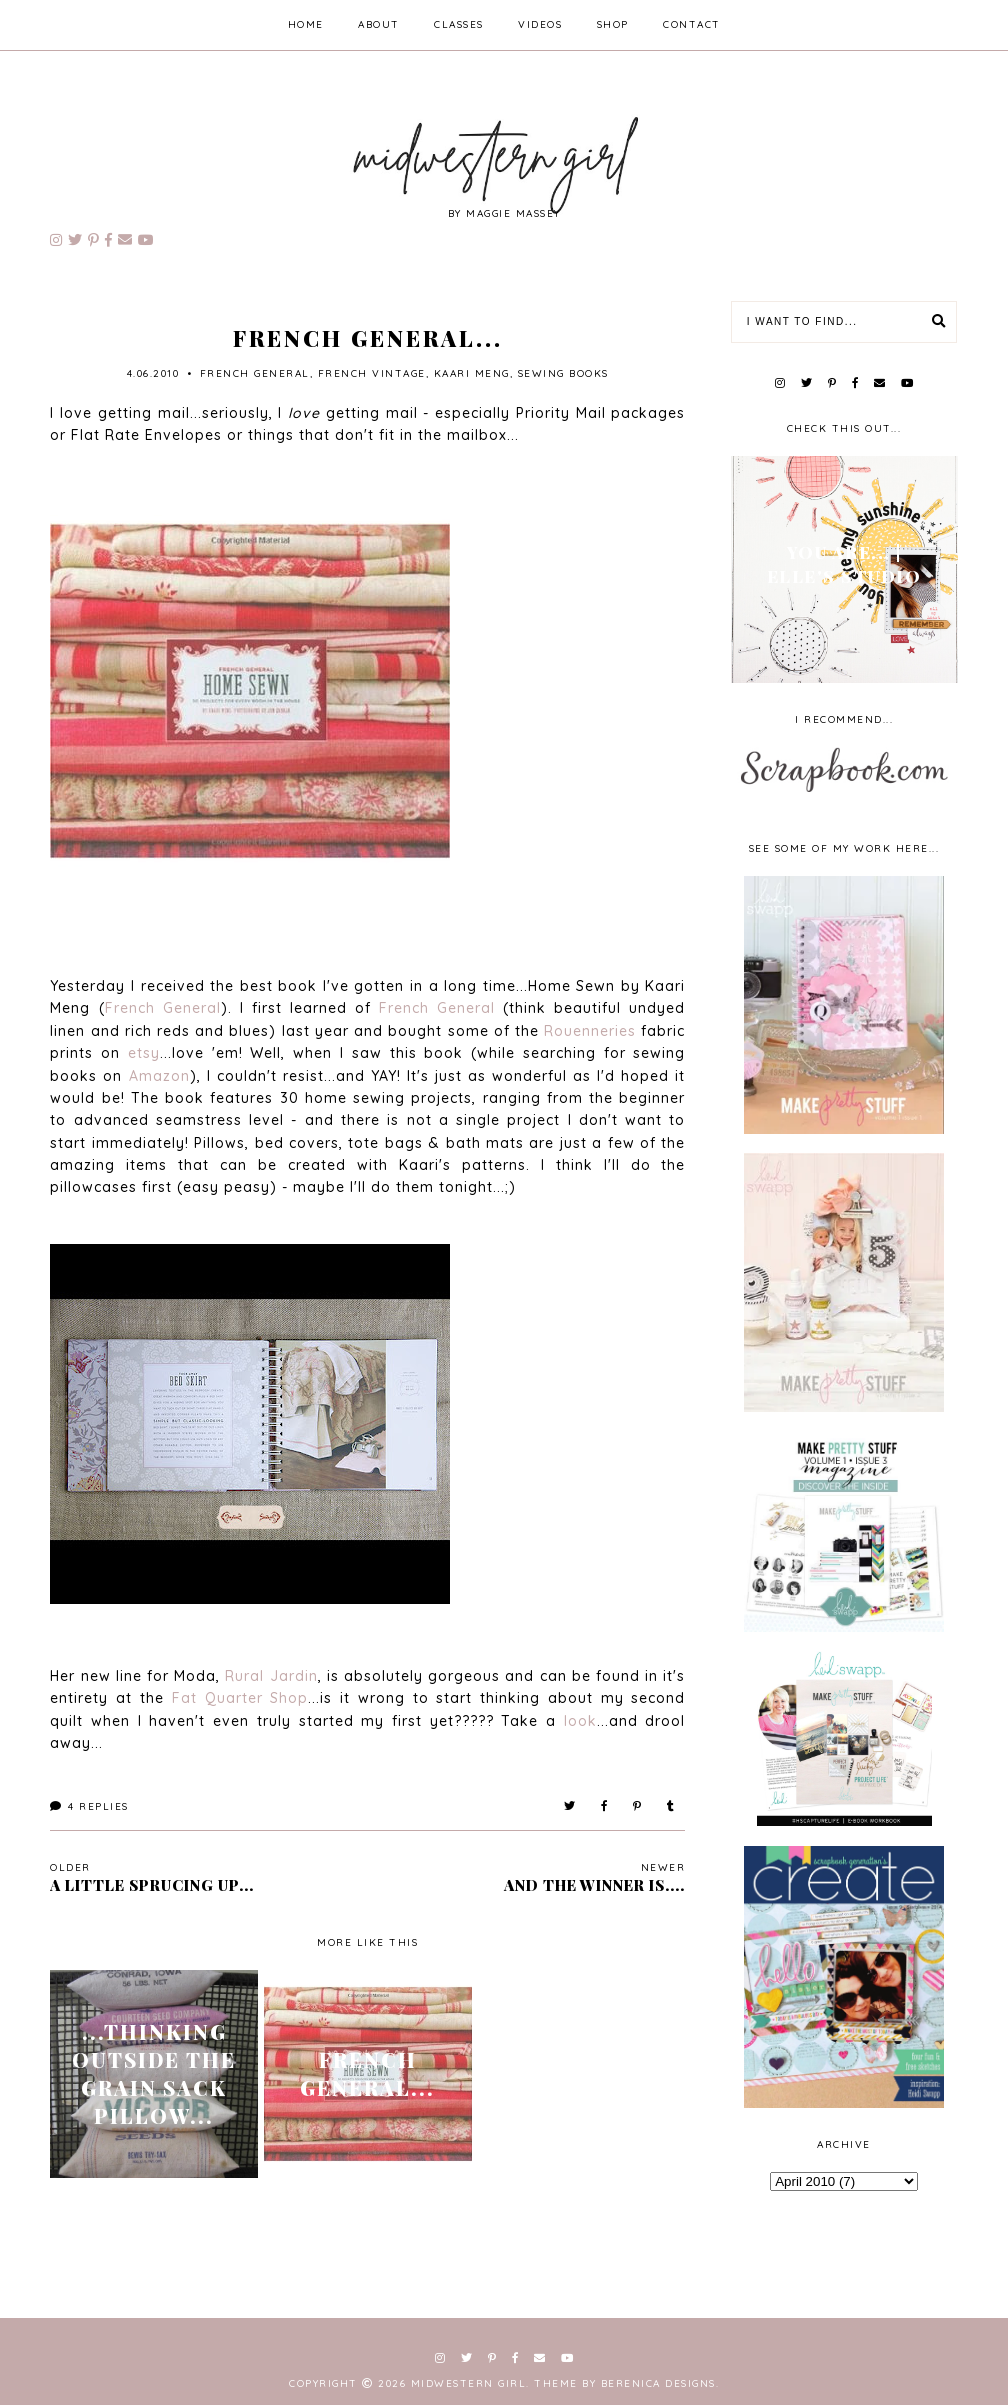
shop (613, 24)
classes (459, 24)
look (580, 1721)
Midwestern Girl (469, 2383)
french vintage (372, 373)
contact (692, 24)
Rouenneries (590, 1031)
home (306, 24)
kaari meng (472, 373)
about (379, 24)
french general (255, 373)
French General (163, 1008)
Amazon (159, 1076)
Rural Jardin (271, 1676)
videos (540, 24)
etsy (144, 1053)
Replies (89, 1806)
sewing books (563, 373)
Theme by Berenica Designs (625, 2383)
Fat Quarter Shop (240, 1698)
